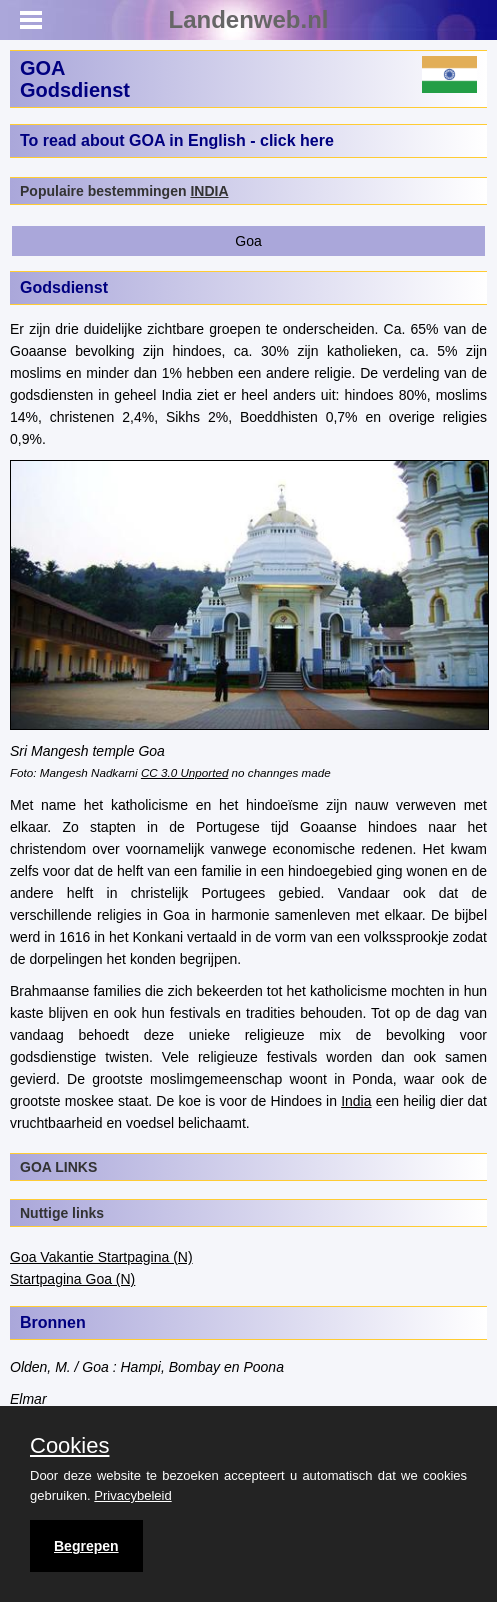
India (356, 1101)
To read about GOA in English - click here (177, 140)
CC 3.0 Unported (184, 772)
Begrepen (86, 1546)
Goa (248, 241)
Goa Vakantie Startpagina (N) (101, 1257)
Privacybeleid (132, 1495)
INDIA (209, 191)
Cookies (69, 1446)
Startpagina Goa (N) (72, 1279)
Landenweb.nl (248, 19)
